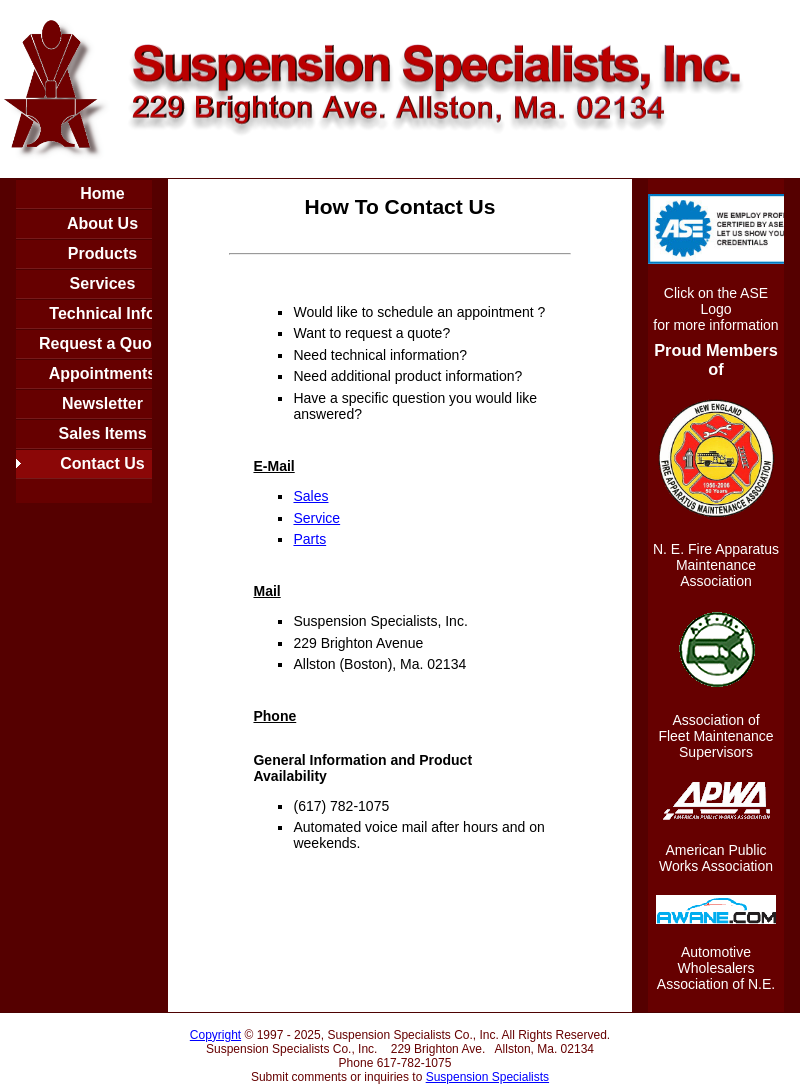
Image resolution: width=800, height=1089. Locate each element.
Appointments (103, 373)
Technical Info (102, 313)
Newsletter (102, 403)
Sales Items (102, 433)
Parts (309, 539)
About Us (102, 223)
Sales (310, 496)
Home (102, 193)
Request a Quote (102, 343)
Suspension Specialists (487, 1077)
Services (103, 283)
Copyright (215, 1035)
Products (102, 253)
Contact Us (102, 463)
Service (316, 518)
